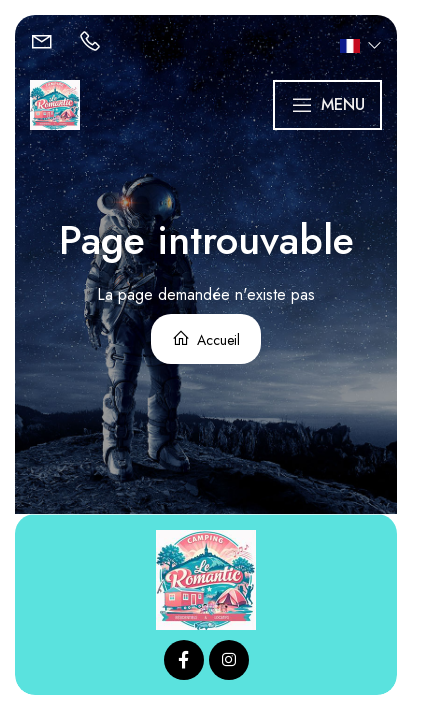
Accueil (206, 339)
